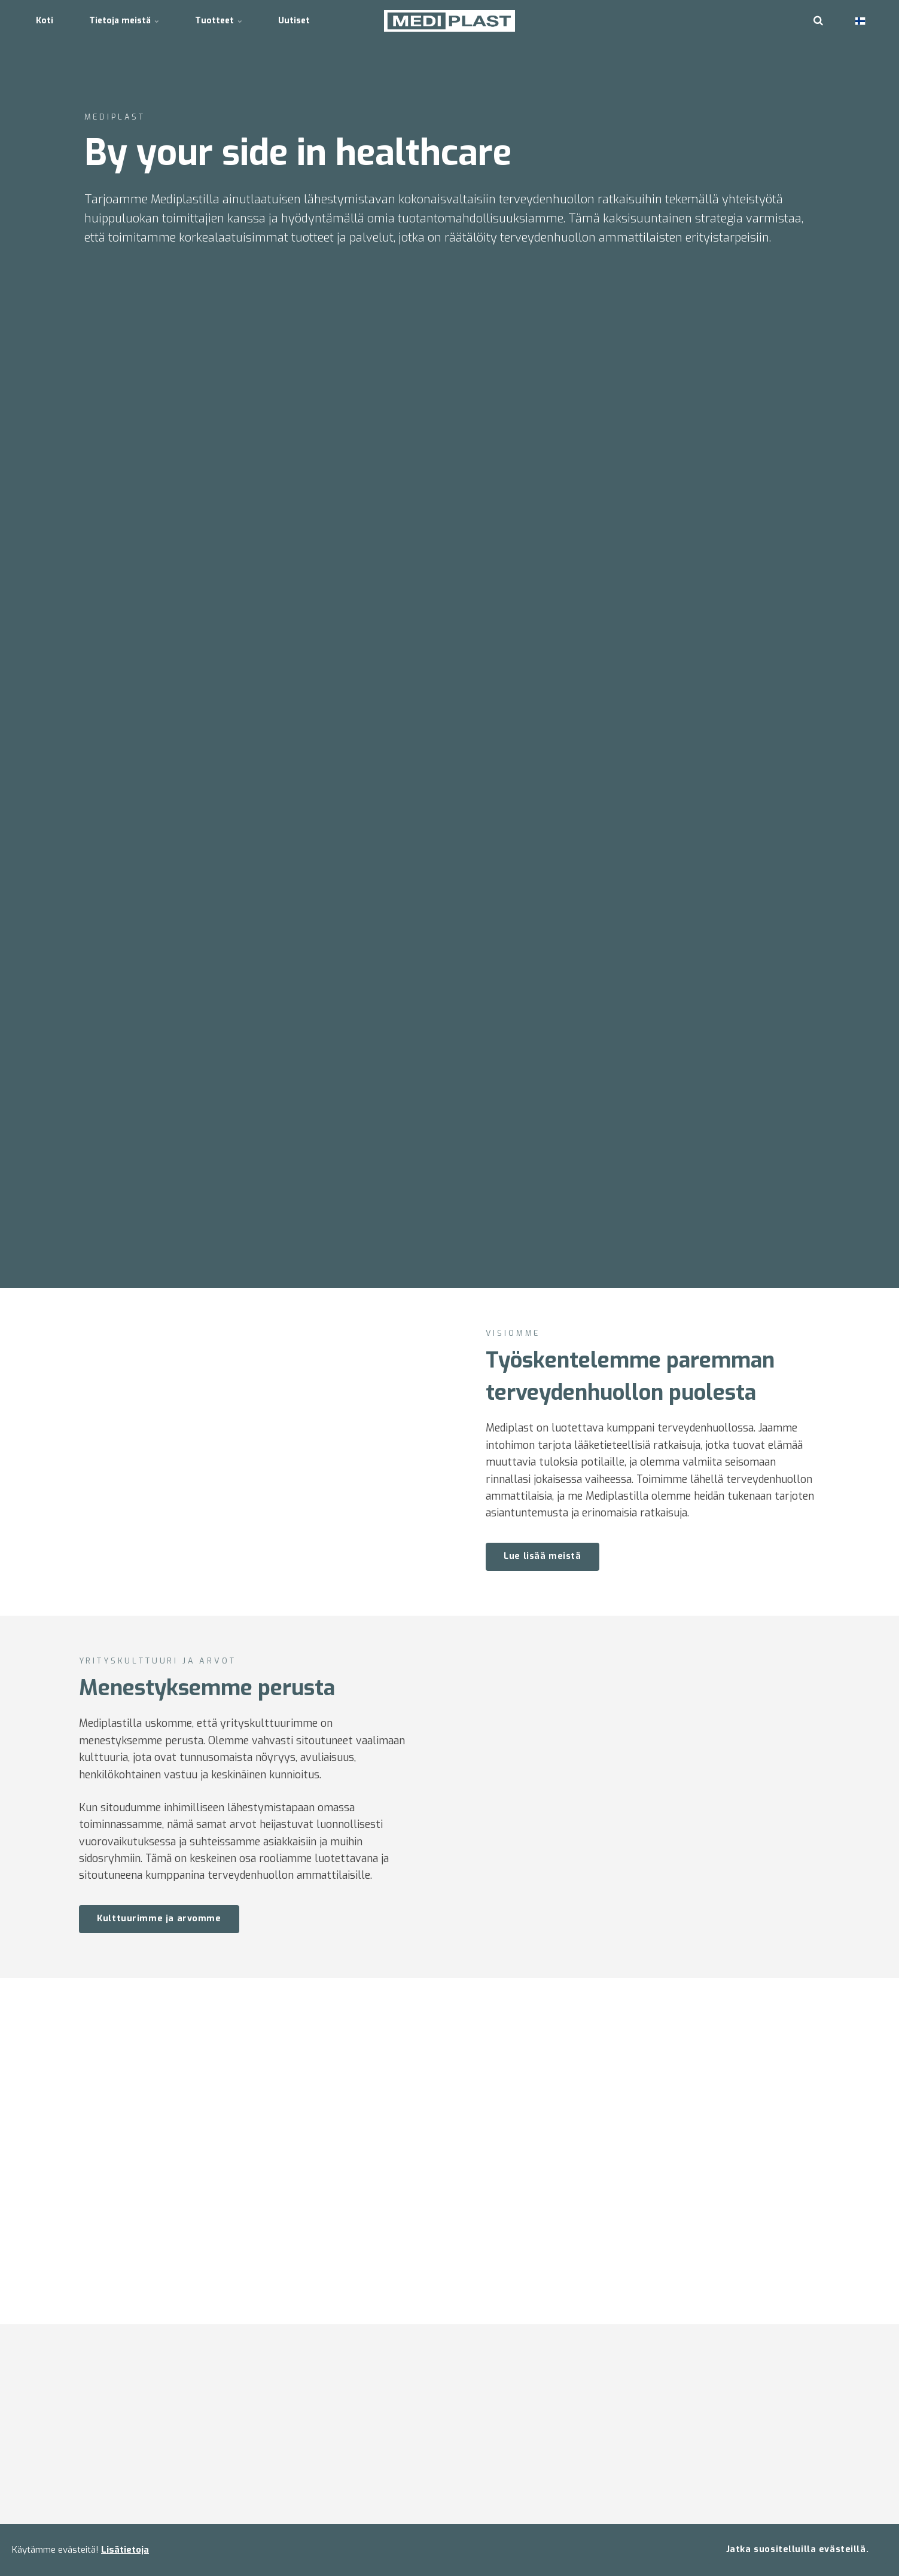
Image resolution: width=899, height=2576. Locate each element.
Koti (44, 20)
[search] (818, 21)
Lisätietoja (125, 2550)
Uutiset (294, 20)
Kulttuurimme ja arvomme (138, 1918)
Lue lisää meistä (542, 1556)
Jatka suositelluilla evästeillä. (797, 2549)
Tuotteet (218, 20)
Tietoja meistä (124, 20)
